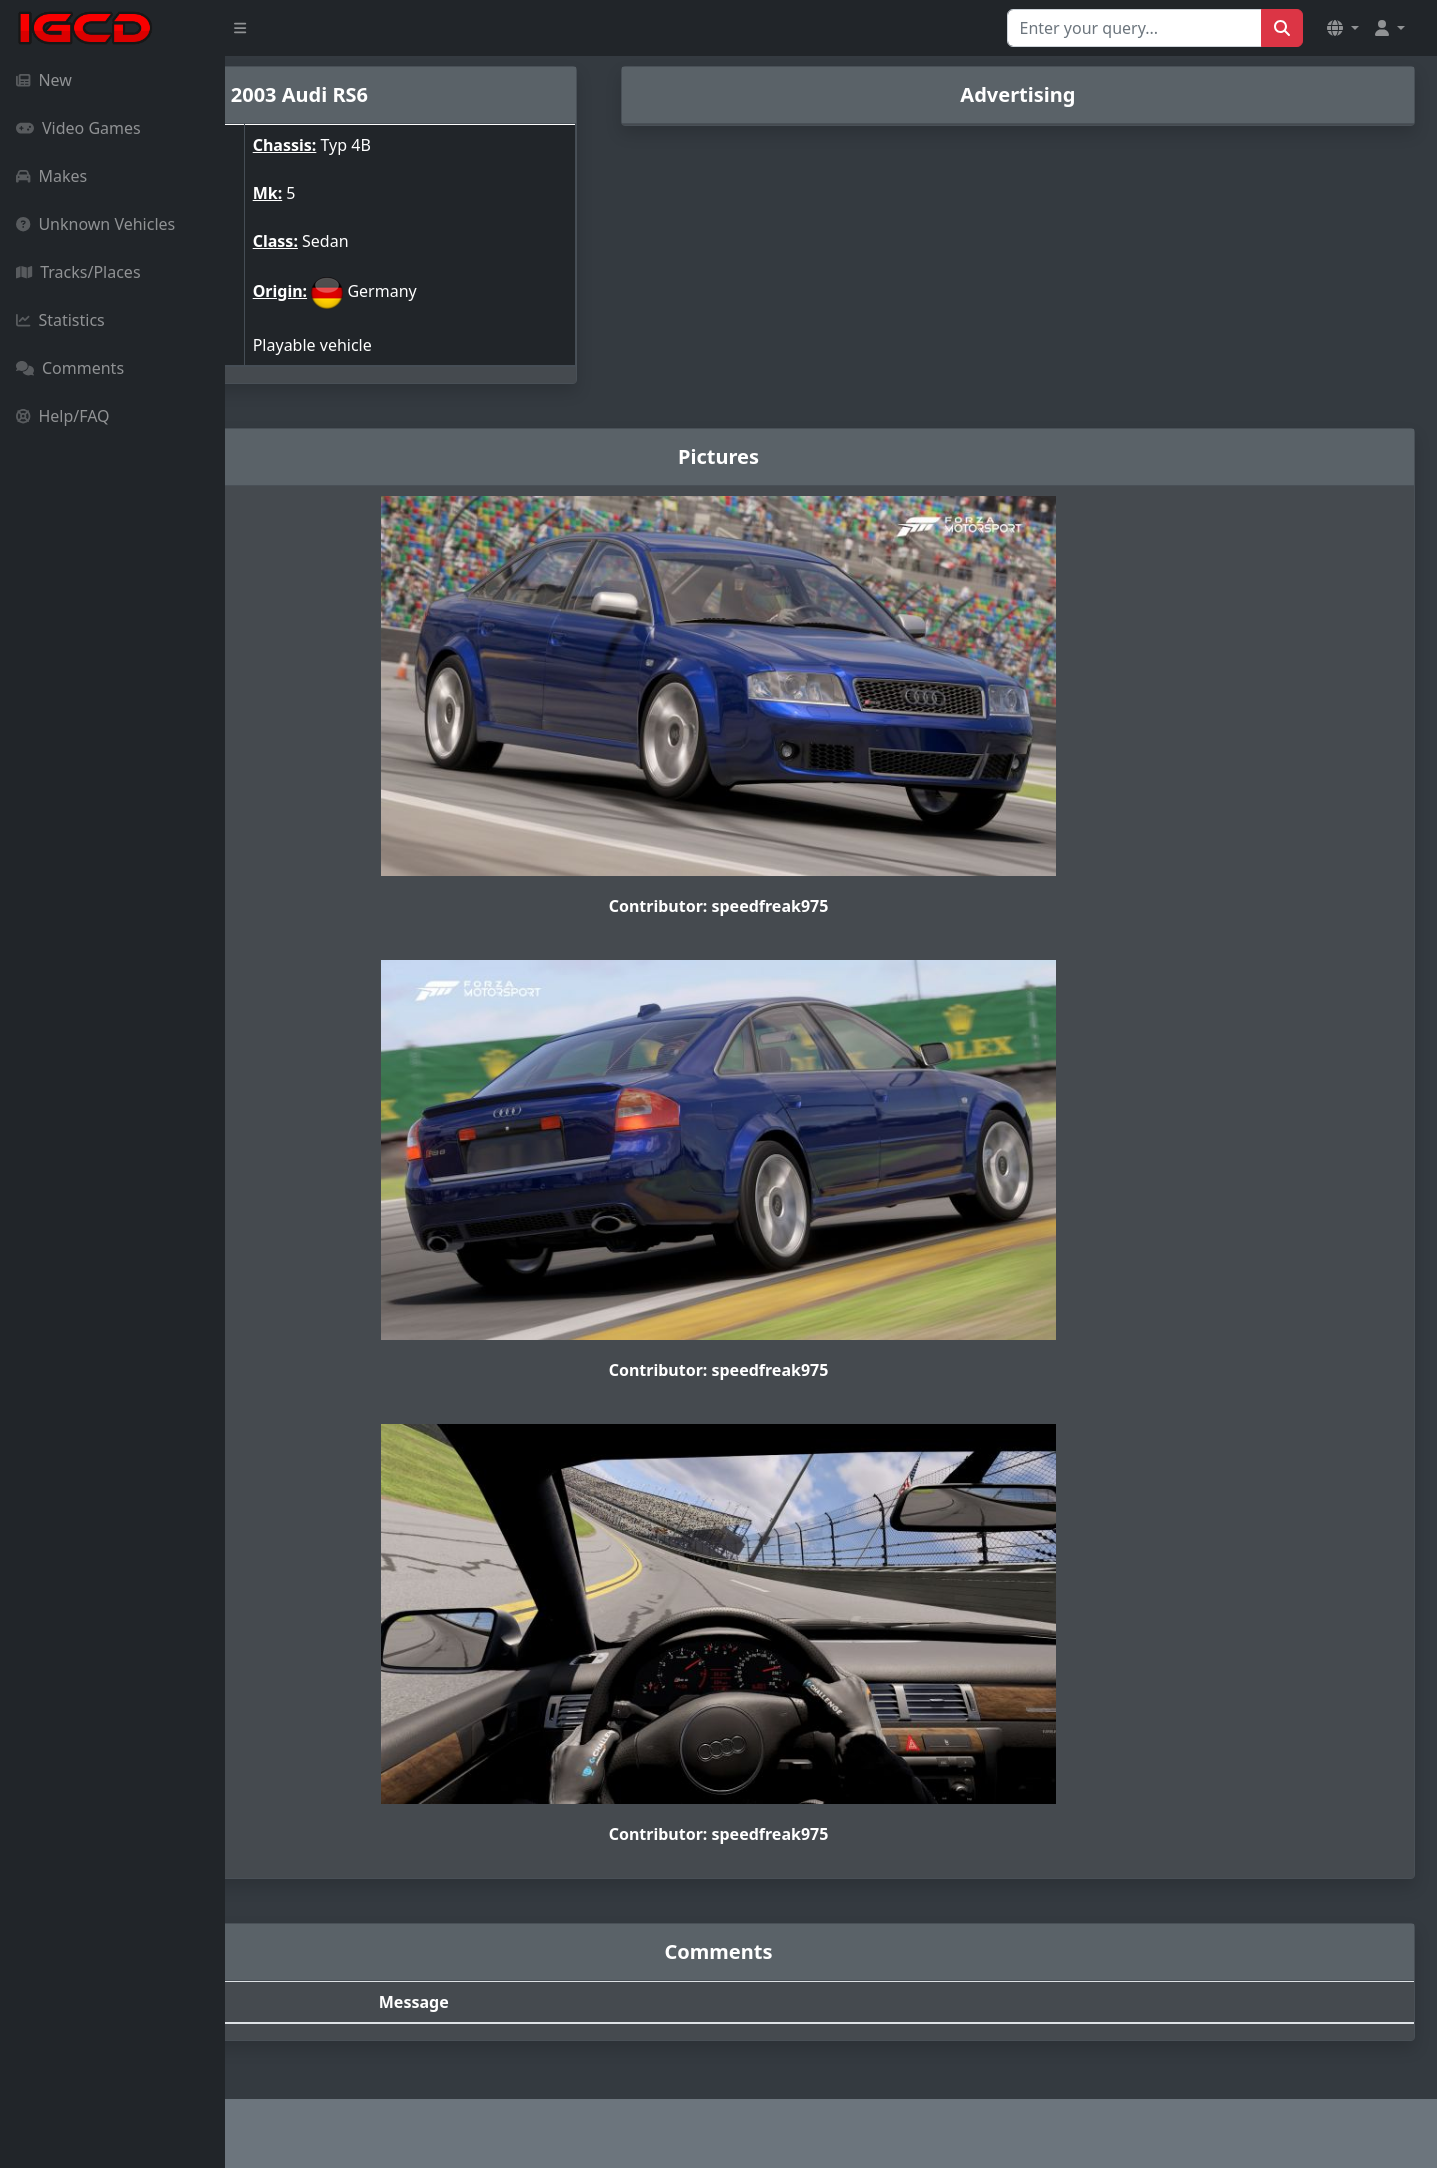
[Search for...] (1134, 28)
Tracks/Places (78, 272)
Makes (51, 176)
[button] (1343, 28)
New (44, 80)
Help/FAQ (63, 416)
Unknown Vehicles (95, 224)
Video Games (78, 128)
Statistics (60, 320)
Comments (70, 368)
